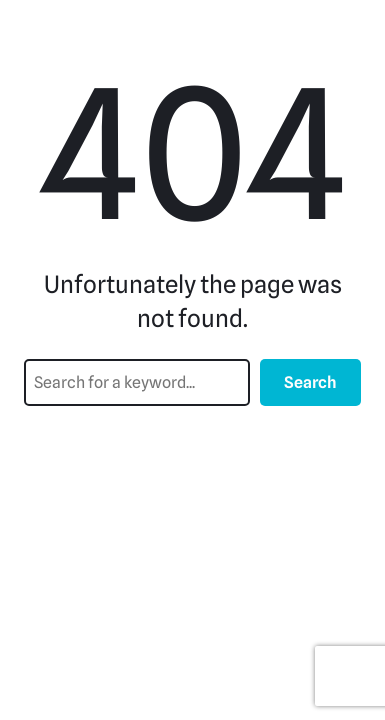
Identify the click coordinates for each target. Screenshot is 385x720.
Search (310, 382)
